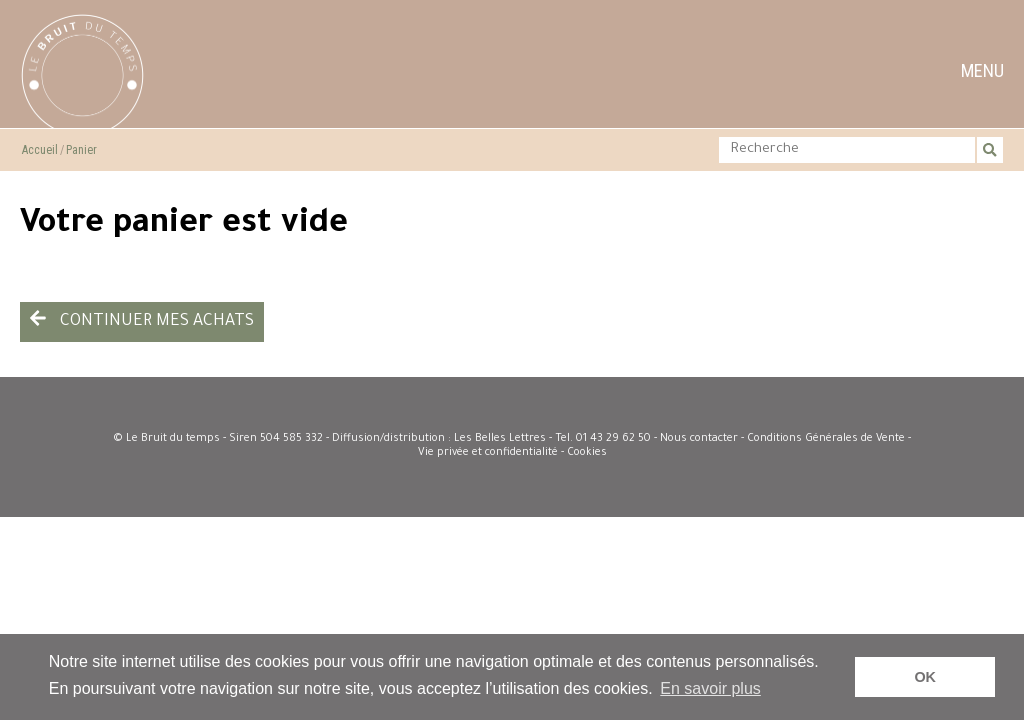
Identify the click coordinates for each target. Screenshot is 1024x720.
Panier (81, 150)
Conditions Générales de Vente (826, 439)
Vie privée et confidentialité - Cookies (512, 453)
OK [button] (925, 677)
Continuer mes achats (142, 320)
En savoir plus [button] (710, 688)
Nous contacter (699, 439)
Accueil (40, 150)
